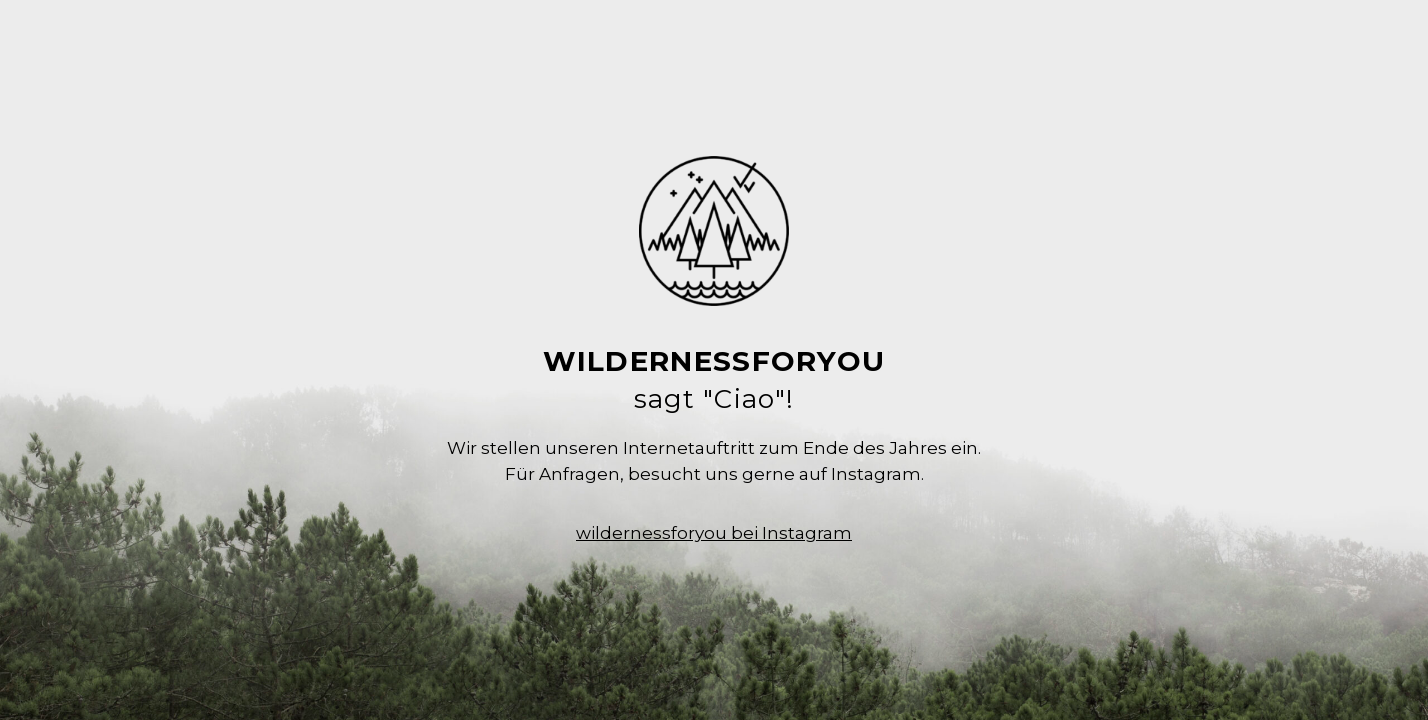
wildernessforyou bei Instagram (714, 533)
